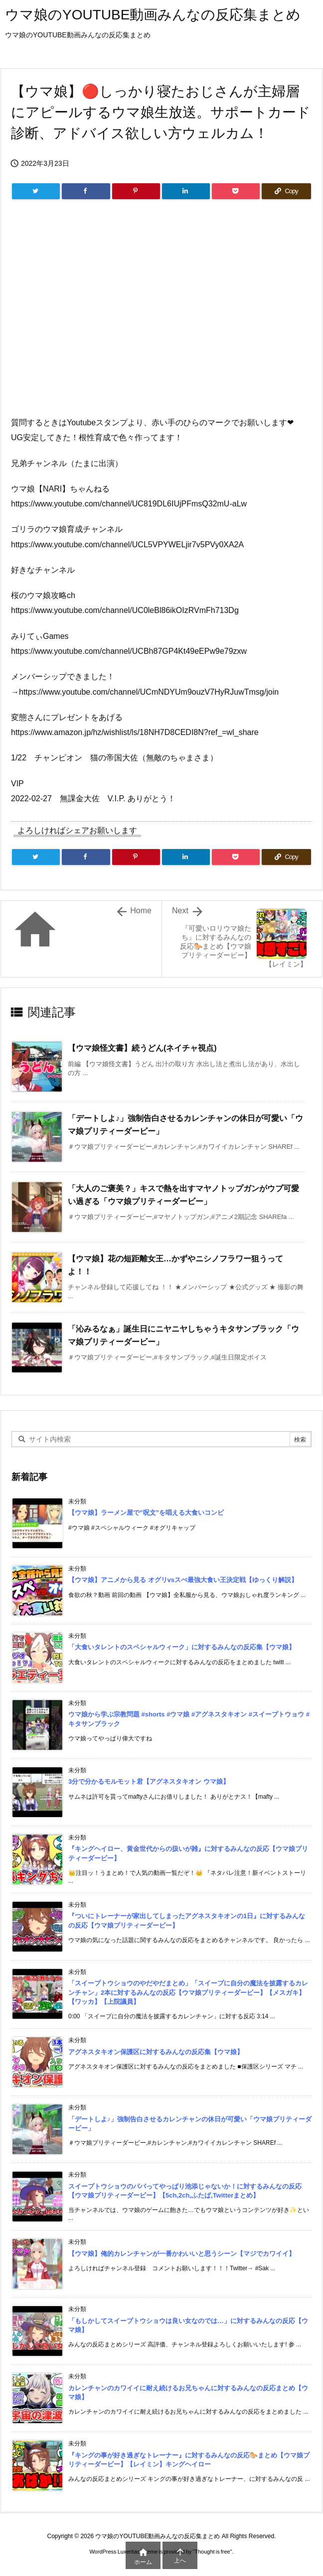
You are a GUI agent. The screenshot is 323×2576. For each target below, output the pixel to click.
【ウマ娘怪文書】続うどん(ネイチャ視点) (142, 1048)
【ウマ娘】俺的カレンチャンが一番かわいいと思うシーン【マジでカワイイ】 (181, 2253)
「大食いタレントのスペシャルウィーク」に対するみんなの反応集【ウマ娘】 (181, 1647)
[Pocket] (236, 191)
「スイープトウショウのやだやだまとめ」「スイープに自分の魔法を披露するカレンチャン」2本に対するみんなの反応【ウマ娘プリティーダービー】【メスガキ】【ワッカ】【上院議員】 (188, 1992)
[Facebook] (86, 191)
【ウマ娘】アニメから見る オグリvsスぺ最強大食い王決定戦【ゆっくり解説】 (183, 1580)
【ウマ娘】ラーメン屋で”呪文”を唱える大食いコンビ (146, 1512)
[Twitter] (36, 191)
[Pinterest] (136, 191)
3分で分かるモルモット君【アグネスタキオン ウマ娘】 (148, 1781)
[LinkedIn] (186, 191)
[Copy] (286, 191)
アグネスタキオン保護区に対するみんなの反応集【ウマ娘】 (155, 2052)
